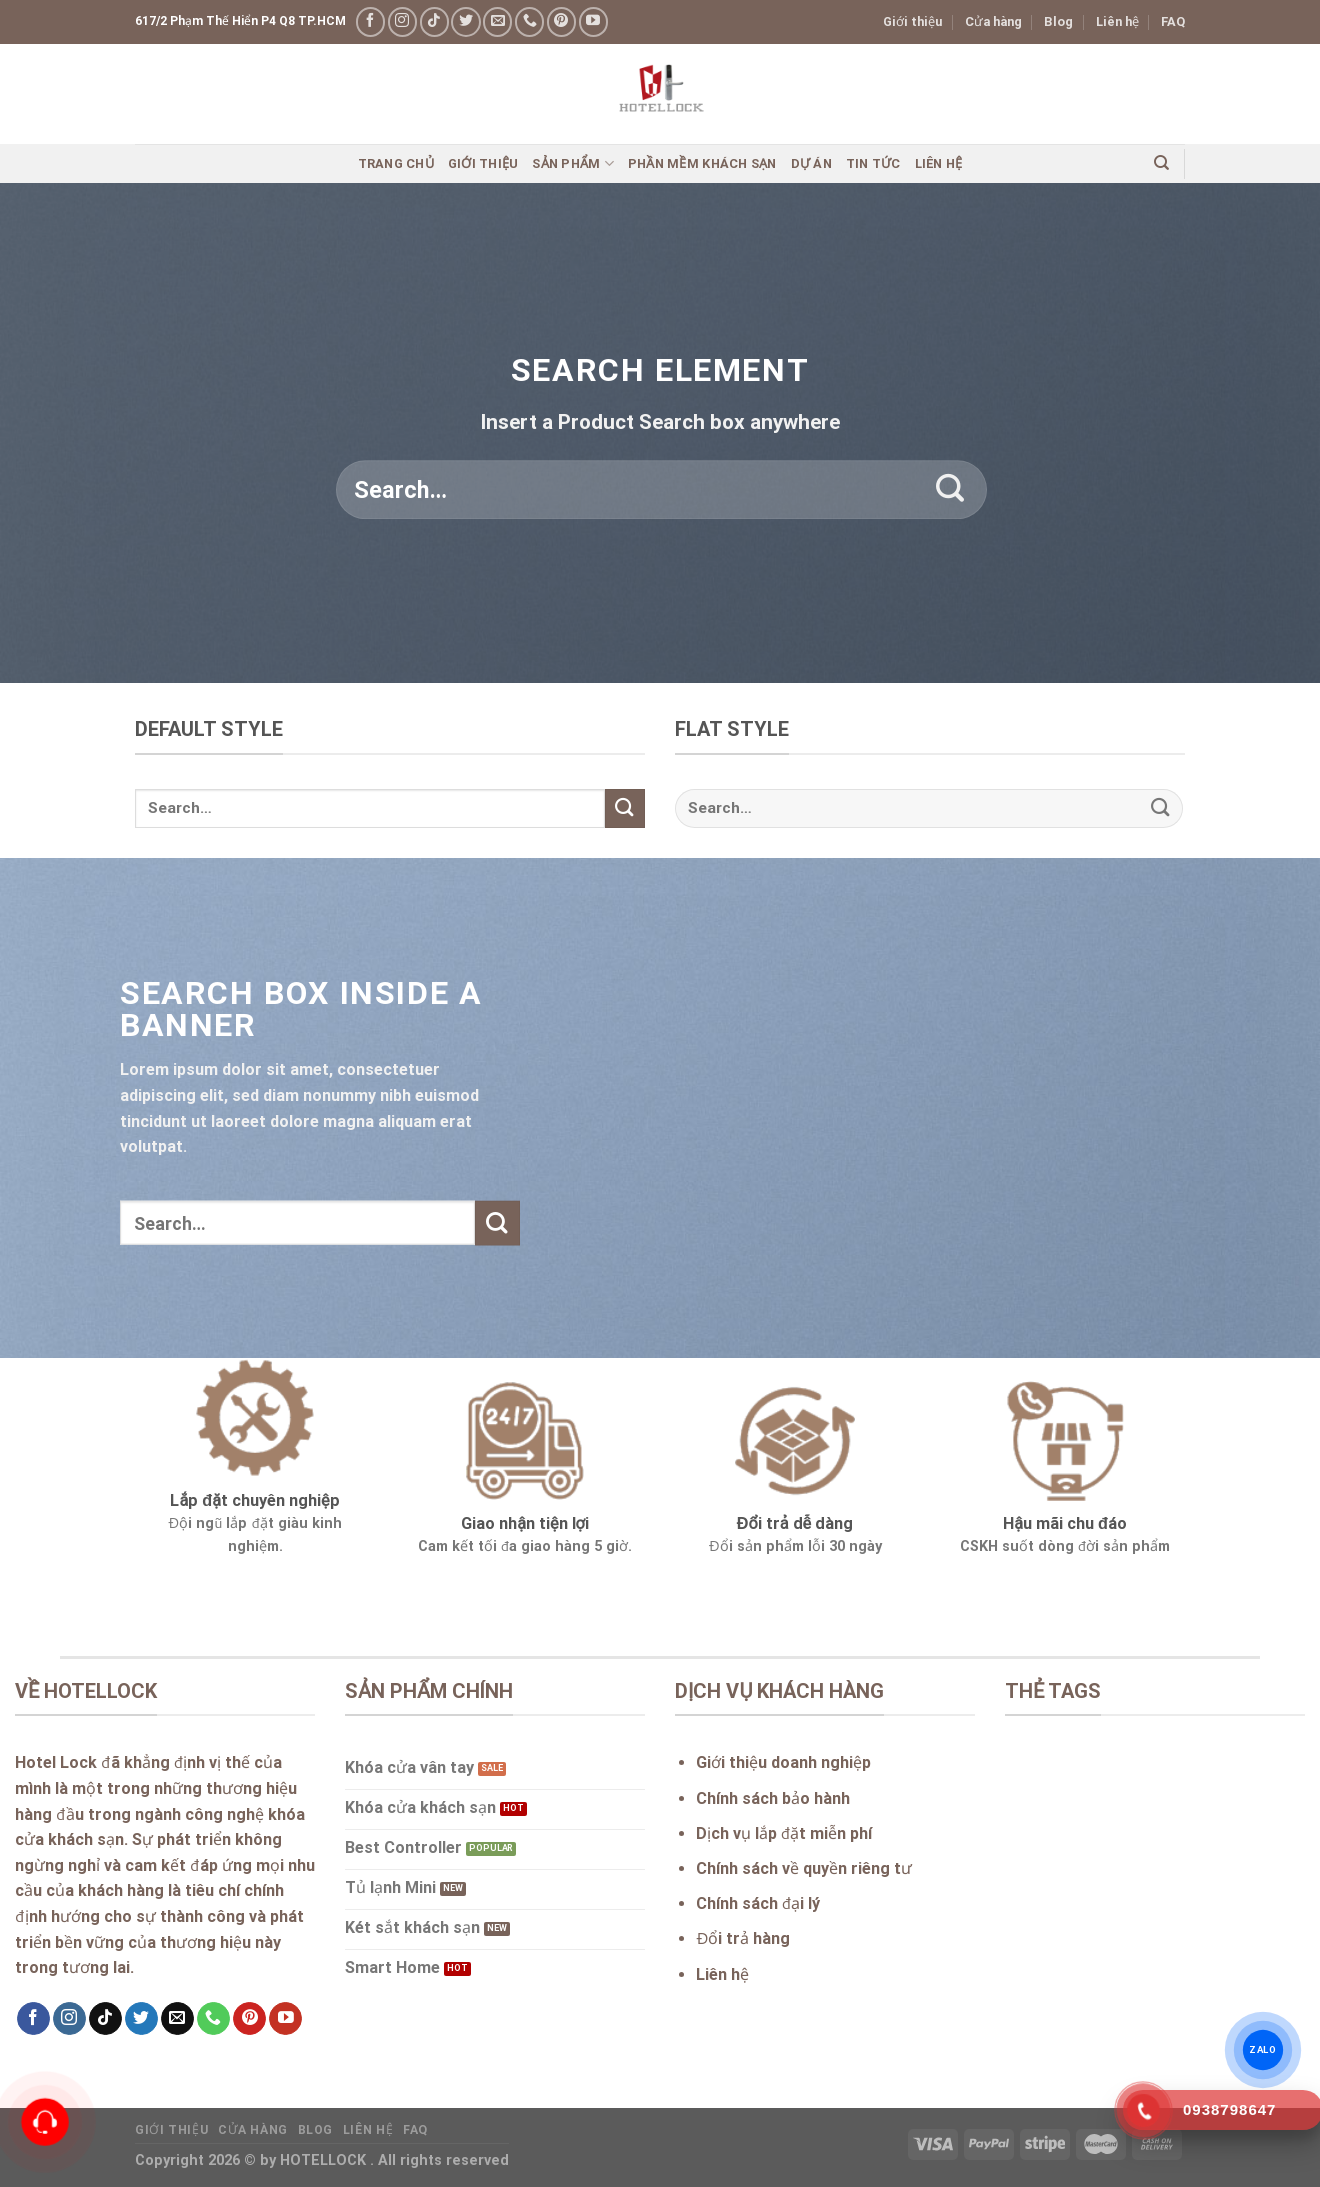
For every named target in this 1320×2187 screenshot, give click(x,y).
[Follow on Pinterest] (561, 21)
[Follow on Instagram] (402, 21)
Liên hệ (1117, 21)
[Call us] (529, 21)
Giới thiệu (912, 21)
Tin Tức (873, 163)
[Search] (1161, 163)
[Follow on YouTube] (593, 21)
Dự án (811, 163)
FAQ (1173, 21)
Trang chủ (396, 163)
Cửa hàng (993, 21)
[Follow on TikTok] (434, 21)
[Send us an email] (497, 21)
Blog (1058, 21)
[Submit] (950, 490)
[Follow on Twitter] (465, 21)
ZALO (1263, 2050)
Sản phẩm (573, 163)
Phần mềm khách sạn (702, 163)
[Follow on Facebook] (370, 21)
